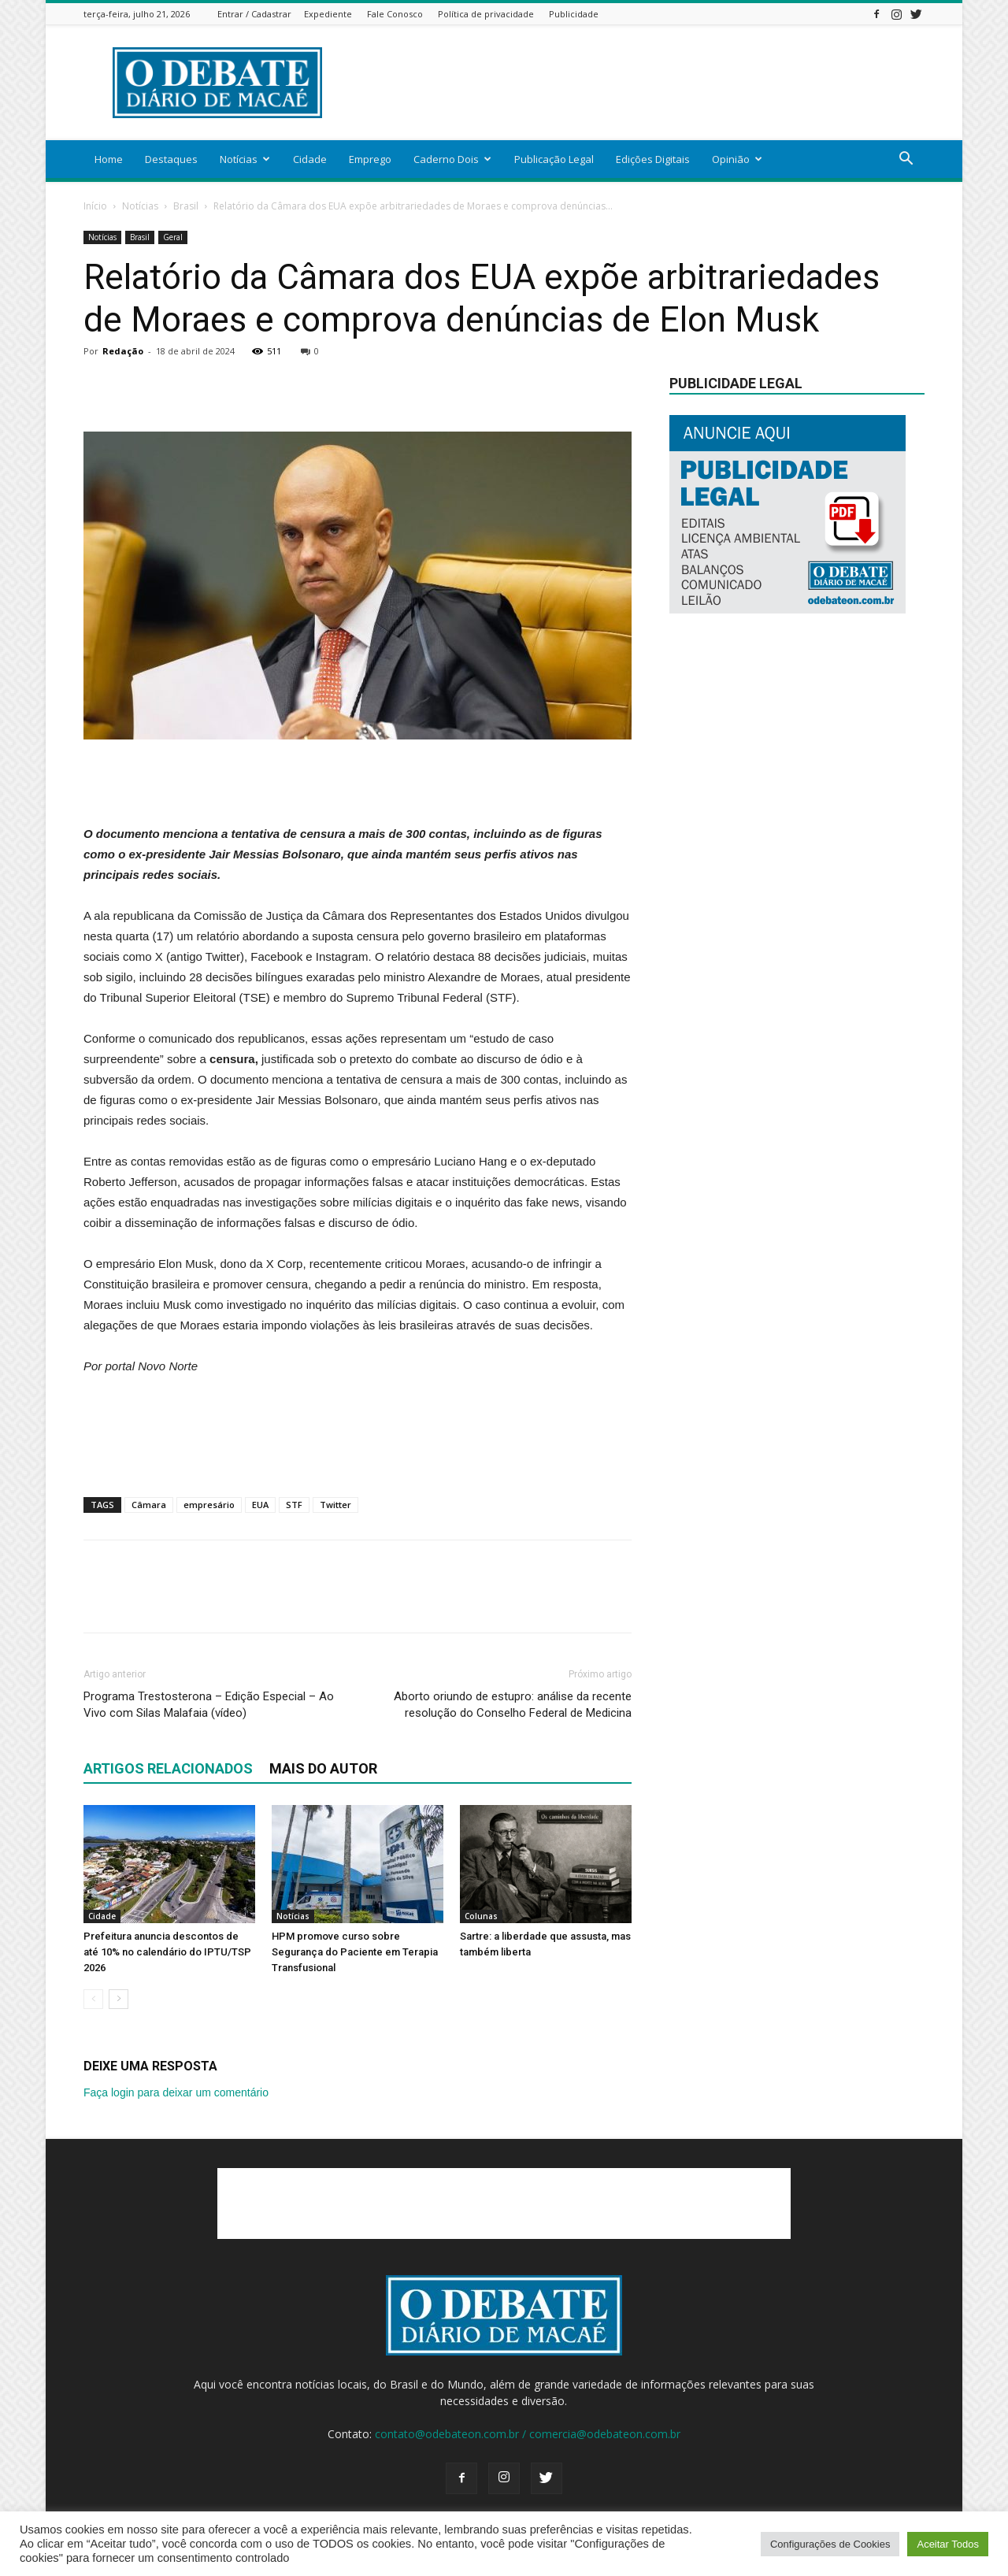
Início (95, 206)
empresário (209, 1504)
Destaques (171, 159)
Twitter (335, 1504)
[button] (906, 160)
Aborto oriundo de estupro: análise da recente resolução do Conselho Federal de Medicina (513, 1704)
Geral (173, 237)
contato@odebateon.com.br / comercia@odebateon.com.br (527, 2433)
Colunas (481, 1916)
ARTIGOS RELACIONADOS (168, 1768)
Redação (122, 351)
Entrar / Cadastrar (254, 14)
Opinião (737, 159)
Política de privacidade (486, 14)
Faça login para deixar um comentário (176, 2092)
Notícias (245, 159)
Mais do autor (323, 1768)
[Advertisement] (638, 82)
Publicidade (573, 14)
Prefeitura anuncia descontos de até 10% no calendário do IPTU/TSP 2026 (167, 1952)
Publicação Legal (554, 159)
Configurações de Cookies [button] (830, 2544)
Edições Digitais (653, 159)
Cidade (310, 159)
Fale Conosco (395, 14)
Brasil (185, 206)
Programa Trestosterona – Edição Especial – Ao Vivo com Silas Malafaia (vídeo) (208, 1704)
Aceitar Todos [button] (948, 2544)
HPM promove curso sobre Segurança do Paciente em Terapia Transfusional (355, 1952)
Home (108, 159)
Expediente (328, 14)
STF (294, 1504)
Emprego (370, 159)
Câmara (149, 1504)
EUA (260, 1504)
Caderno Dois (452, 159)
